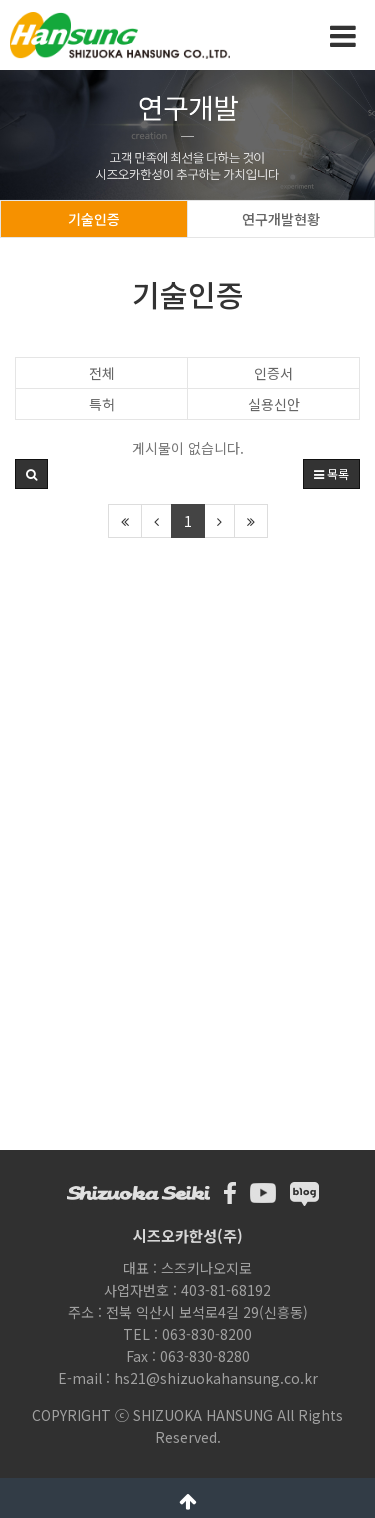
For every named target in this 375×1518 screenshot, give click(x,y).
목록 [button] (331, 473)
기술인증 (94, 219)
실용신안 (274, 404)
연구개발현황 (281, 219)
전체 (102, 373)
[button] (31, 474)
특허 (102, 404)
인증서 (273, 373)
